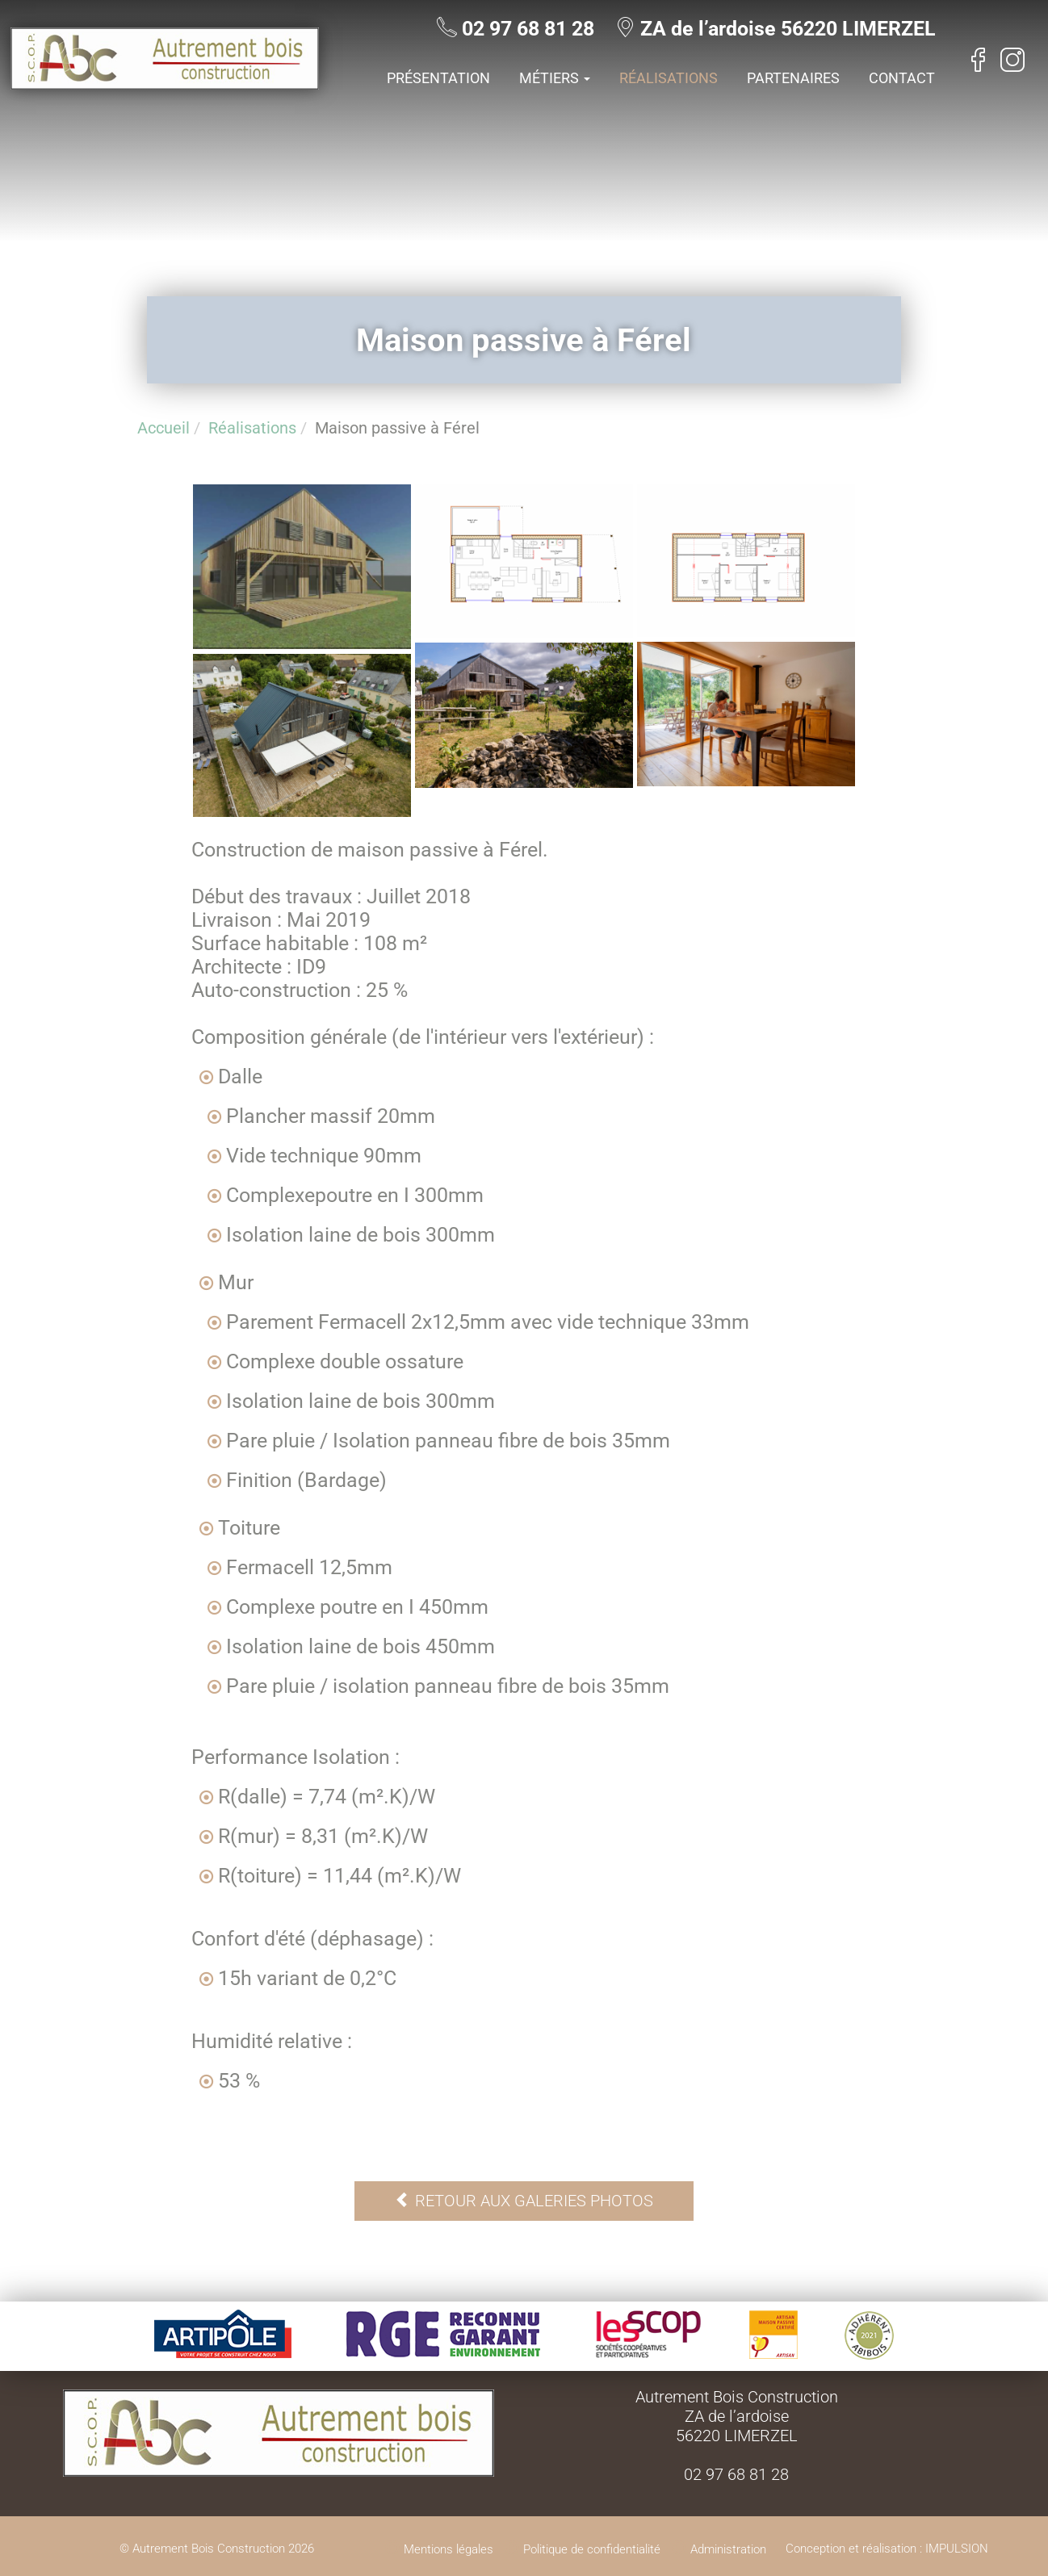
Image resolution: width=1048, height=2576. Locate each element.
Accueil (163, 428)
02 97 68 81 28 (537, 29)
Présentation (438, 77)
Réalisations (668, 77)
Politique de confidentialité (591, 2549)
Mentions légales (448, 2549)
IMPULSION (956, 2548)
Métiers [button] (554, 77)
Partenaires (793, 77)
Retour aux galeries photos (524, 2200)
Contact (902, 77)
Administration (728, 2549)
